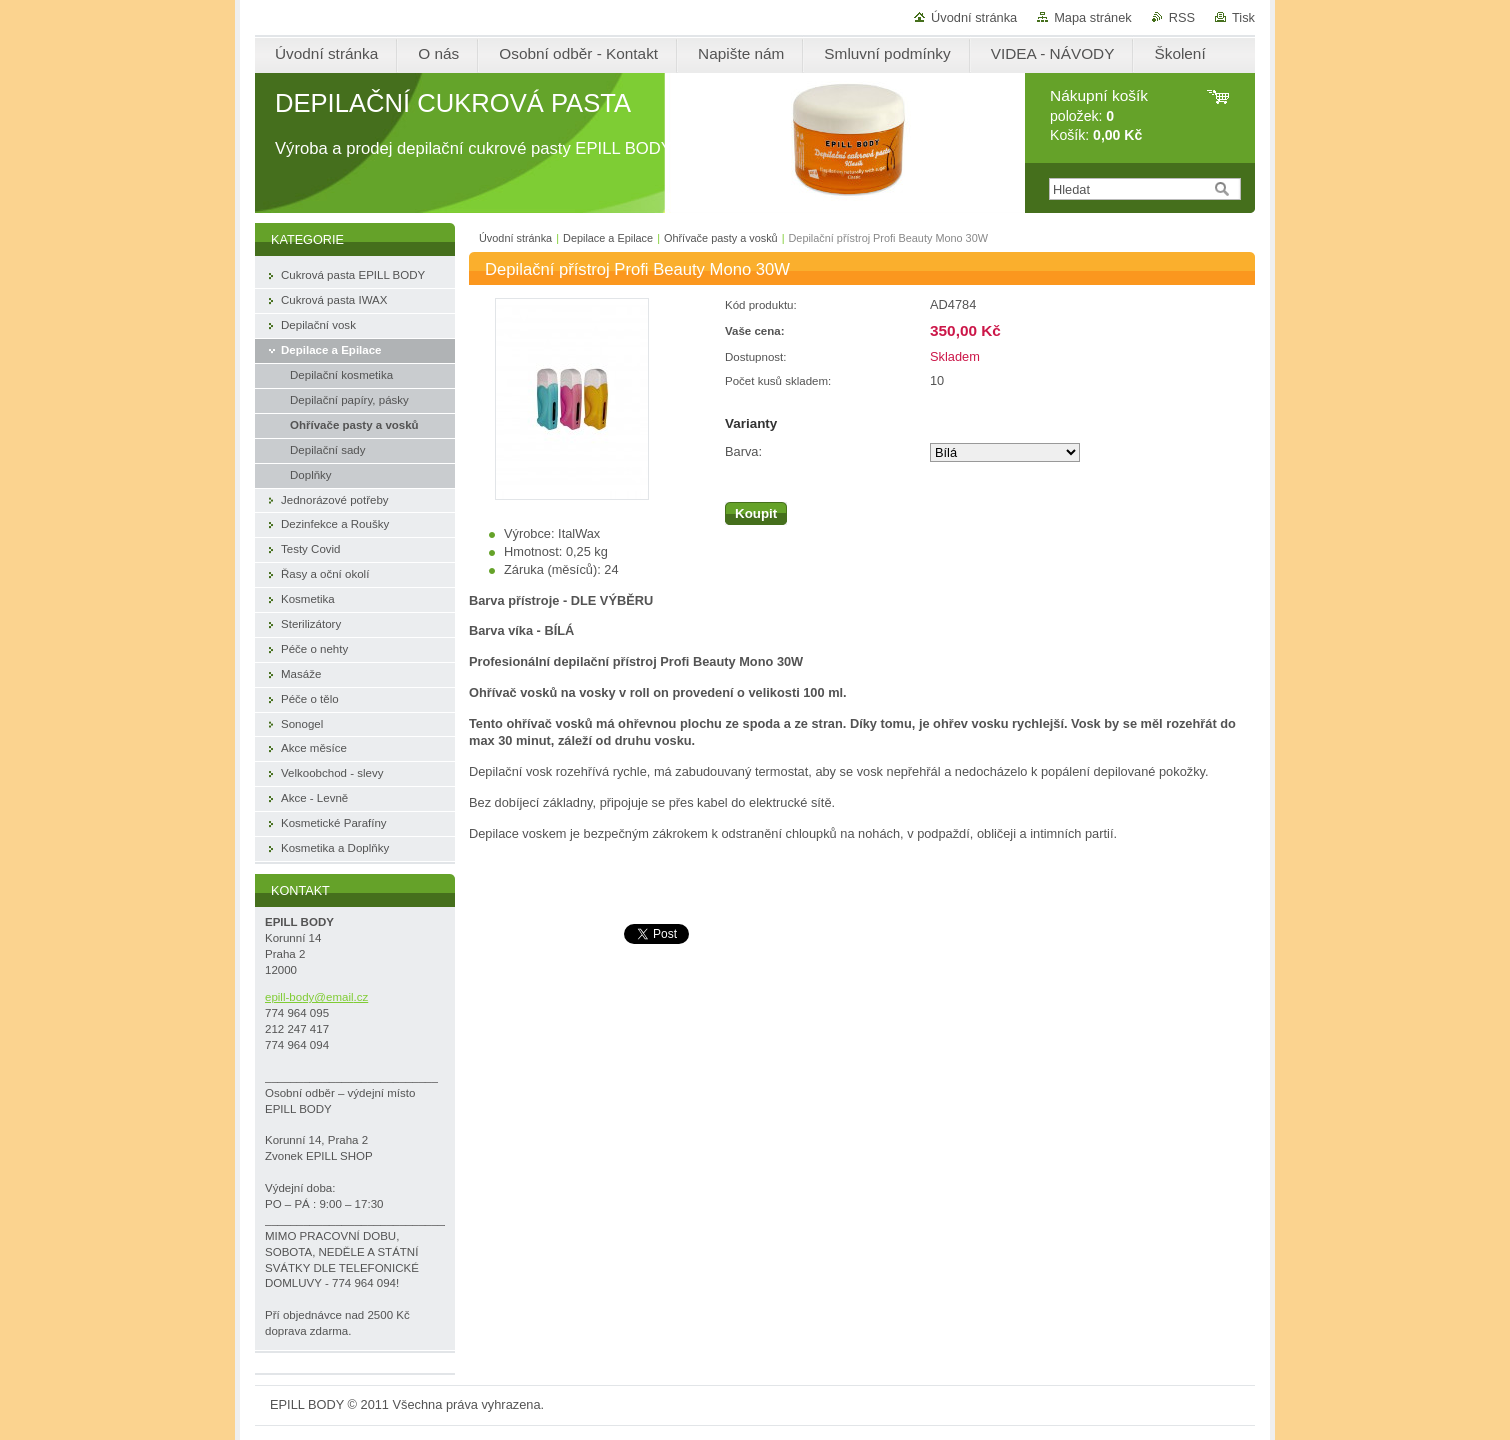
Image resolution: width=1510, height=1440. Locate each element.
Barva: (743, 451)
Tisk (1243, 17)
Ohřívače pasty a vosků (721, 238)
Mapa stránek (1093, 17)
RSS (1182, 17)
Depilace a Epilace (608, 238)
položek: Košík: (1099, 115)
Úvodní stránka (974, 17)
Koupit (756, 513)
